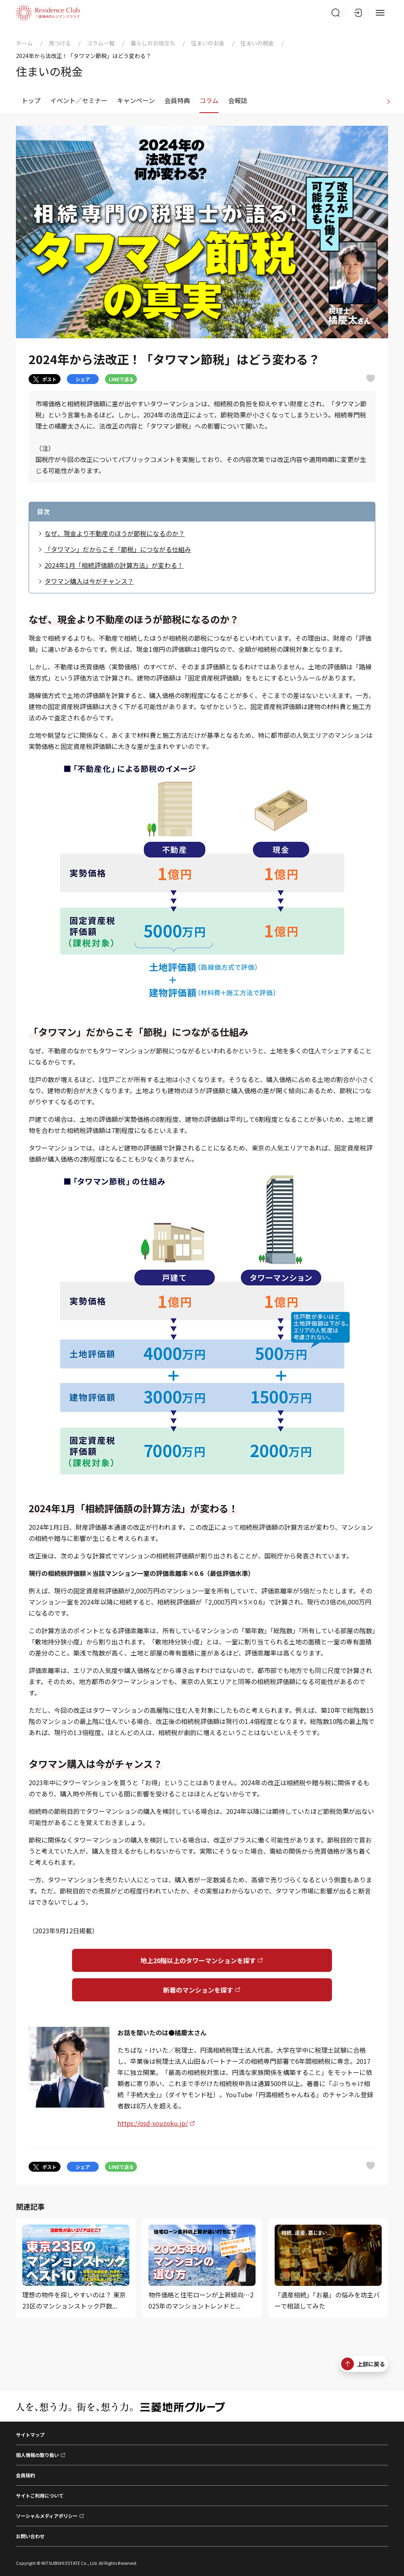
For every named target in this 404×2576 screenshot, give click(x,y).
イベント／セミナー (78, 100)
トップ (31, 100)
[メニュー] (380, 13)
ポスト (45, 379)
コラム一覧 (101, 43)
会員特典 (177, 100)
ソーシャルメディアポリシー (47, 2515)
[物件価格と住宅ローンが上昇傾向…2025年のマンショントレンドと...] (202, 2268)
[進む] (388, 100)
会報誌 (237, 100)
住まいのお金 (207, 43)
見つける (60, 43)
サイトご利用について (40, 2495)
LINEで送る (121, 379)
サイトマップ (30, 2434)
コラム (209, 100)
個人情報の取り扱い (37, 2454)
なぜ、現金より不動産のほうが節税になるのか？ (115, 533)
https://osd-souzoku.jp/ (152, 2123)
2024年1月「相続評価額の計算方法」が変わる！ (114, 565)
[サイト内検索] (335, 13)
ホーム (24, 43)
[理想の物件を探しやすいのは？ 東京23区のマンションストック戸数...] (76, 2268)
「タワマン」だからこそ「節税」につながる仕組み (118, 549)
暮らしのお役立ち (153, 43)
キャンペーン (136, 100)
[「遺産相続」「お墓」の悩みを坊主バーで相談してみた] (328, 2268)
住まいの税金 (257, 43)
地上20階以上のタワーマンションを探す (198, 1960)
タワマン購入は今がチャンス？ (89, 581)
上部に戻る (363, 2364)
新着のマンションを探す (198, 1990)
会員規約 (25, 2475)
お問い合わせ (30, 2536)
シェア (83, 379)
